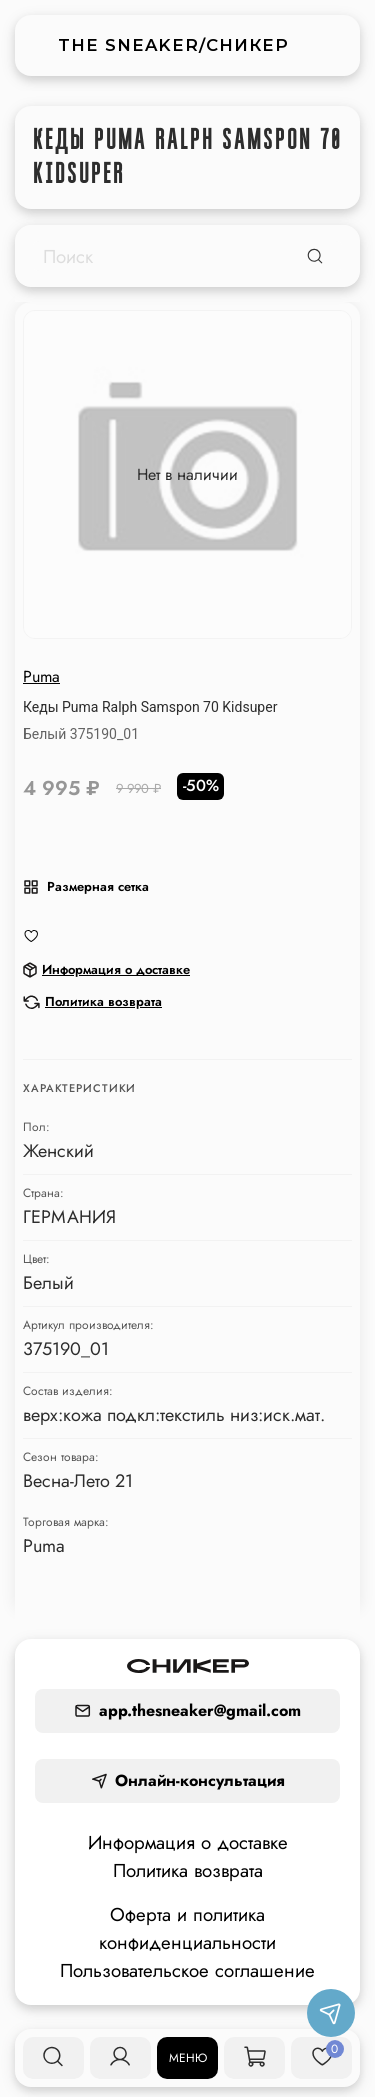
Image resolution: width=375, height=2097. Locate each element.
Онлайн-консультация (188, 1780)
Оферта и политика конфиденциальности (187, 1928)
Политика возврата (188, 1870)
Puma (41, 676)
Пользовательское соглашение (187, 1970)
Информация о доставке (188, 1842)
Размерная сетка (86, 886)
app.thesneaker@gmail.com (187, 1710)
